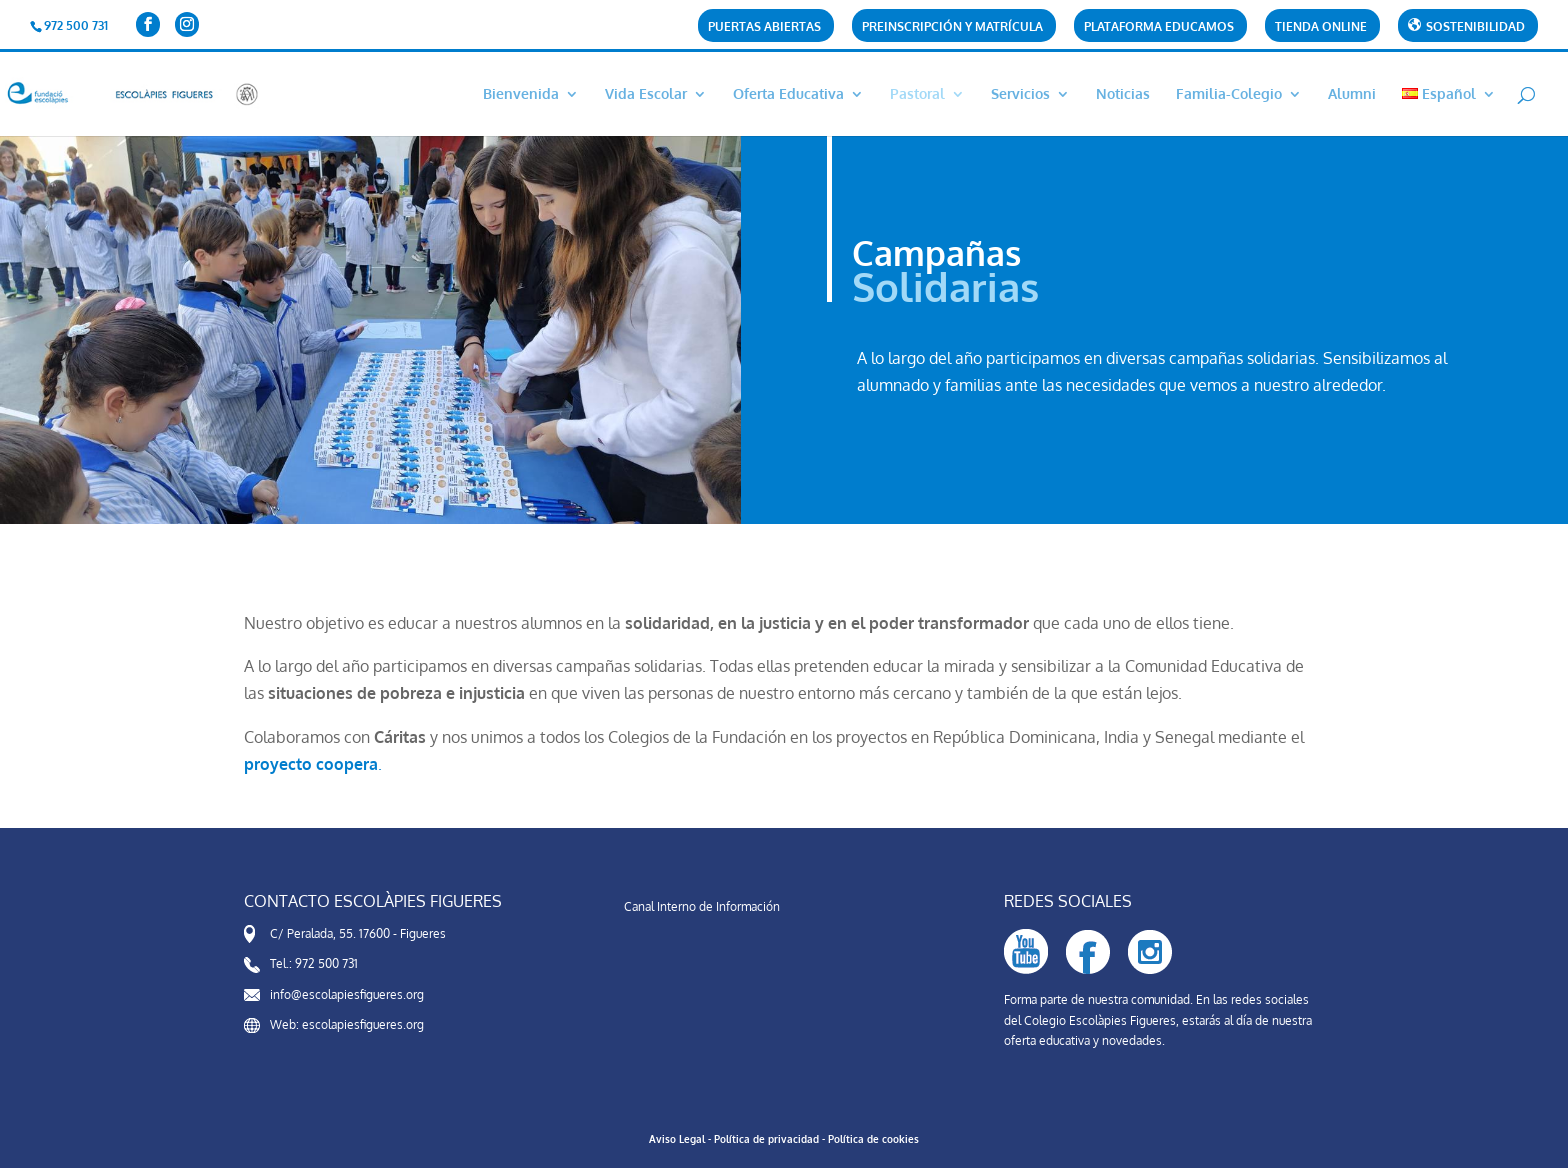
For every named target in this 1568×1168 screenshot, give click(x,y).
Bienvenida (521, 94)
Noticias (1123, 94)
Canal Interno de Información (702, 906)
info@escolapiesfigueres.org (347, 994)
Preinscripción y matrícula (952, 27)
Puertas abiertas (764, 27)
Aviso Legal (677, 1139)
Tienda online (1321, 27)
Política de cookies (873, 1139)
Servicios (1020, 94)
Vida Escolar (646, 94)
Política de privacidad (766, 1139)
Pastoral (917, 94)
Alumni (1352, 94)
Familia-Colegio (1229, 94)
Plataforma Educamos (1159, 27)
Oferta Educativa (788, 94)
